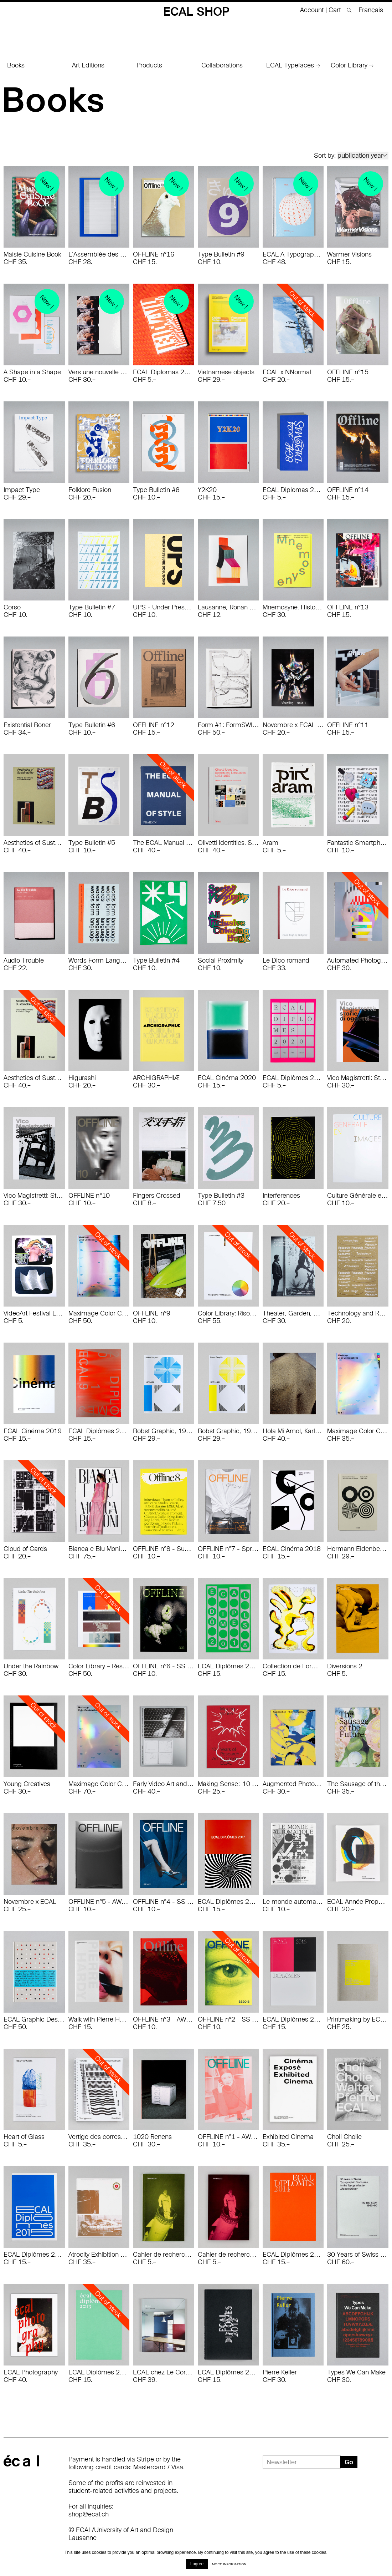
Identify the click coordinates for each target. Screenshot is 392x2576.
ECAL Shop (196, 11)
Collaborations (222, 65)
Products (149, 65)
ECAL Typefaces (293, 65)
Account (312, 10)
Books (16, 65)
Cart (335, 10)
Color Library (352, 65)
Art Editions (88, 65)
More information (229, 2564)
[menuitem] (368, 9)
